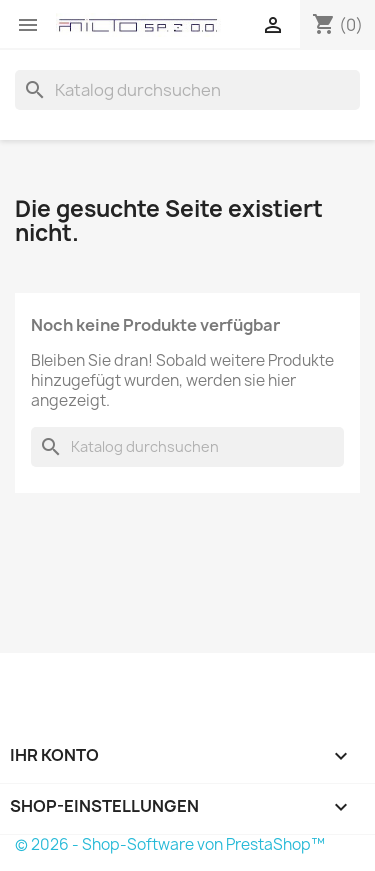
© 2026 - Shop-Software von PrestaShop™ (170, 844)
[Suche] (187, 90)
